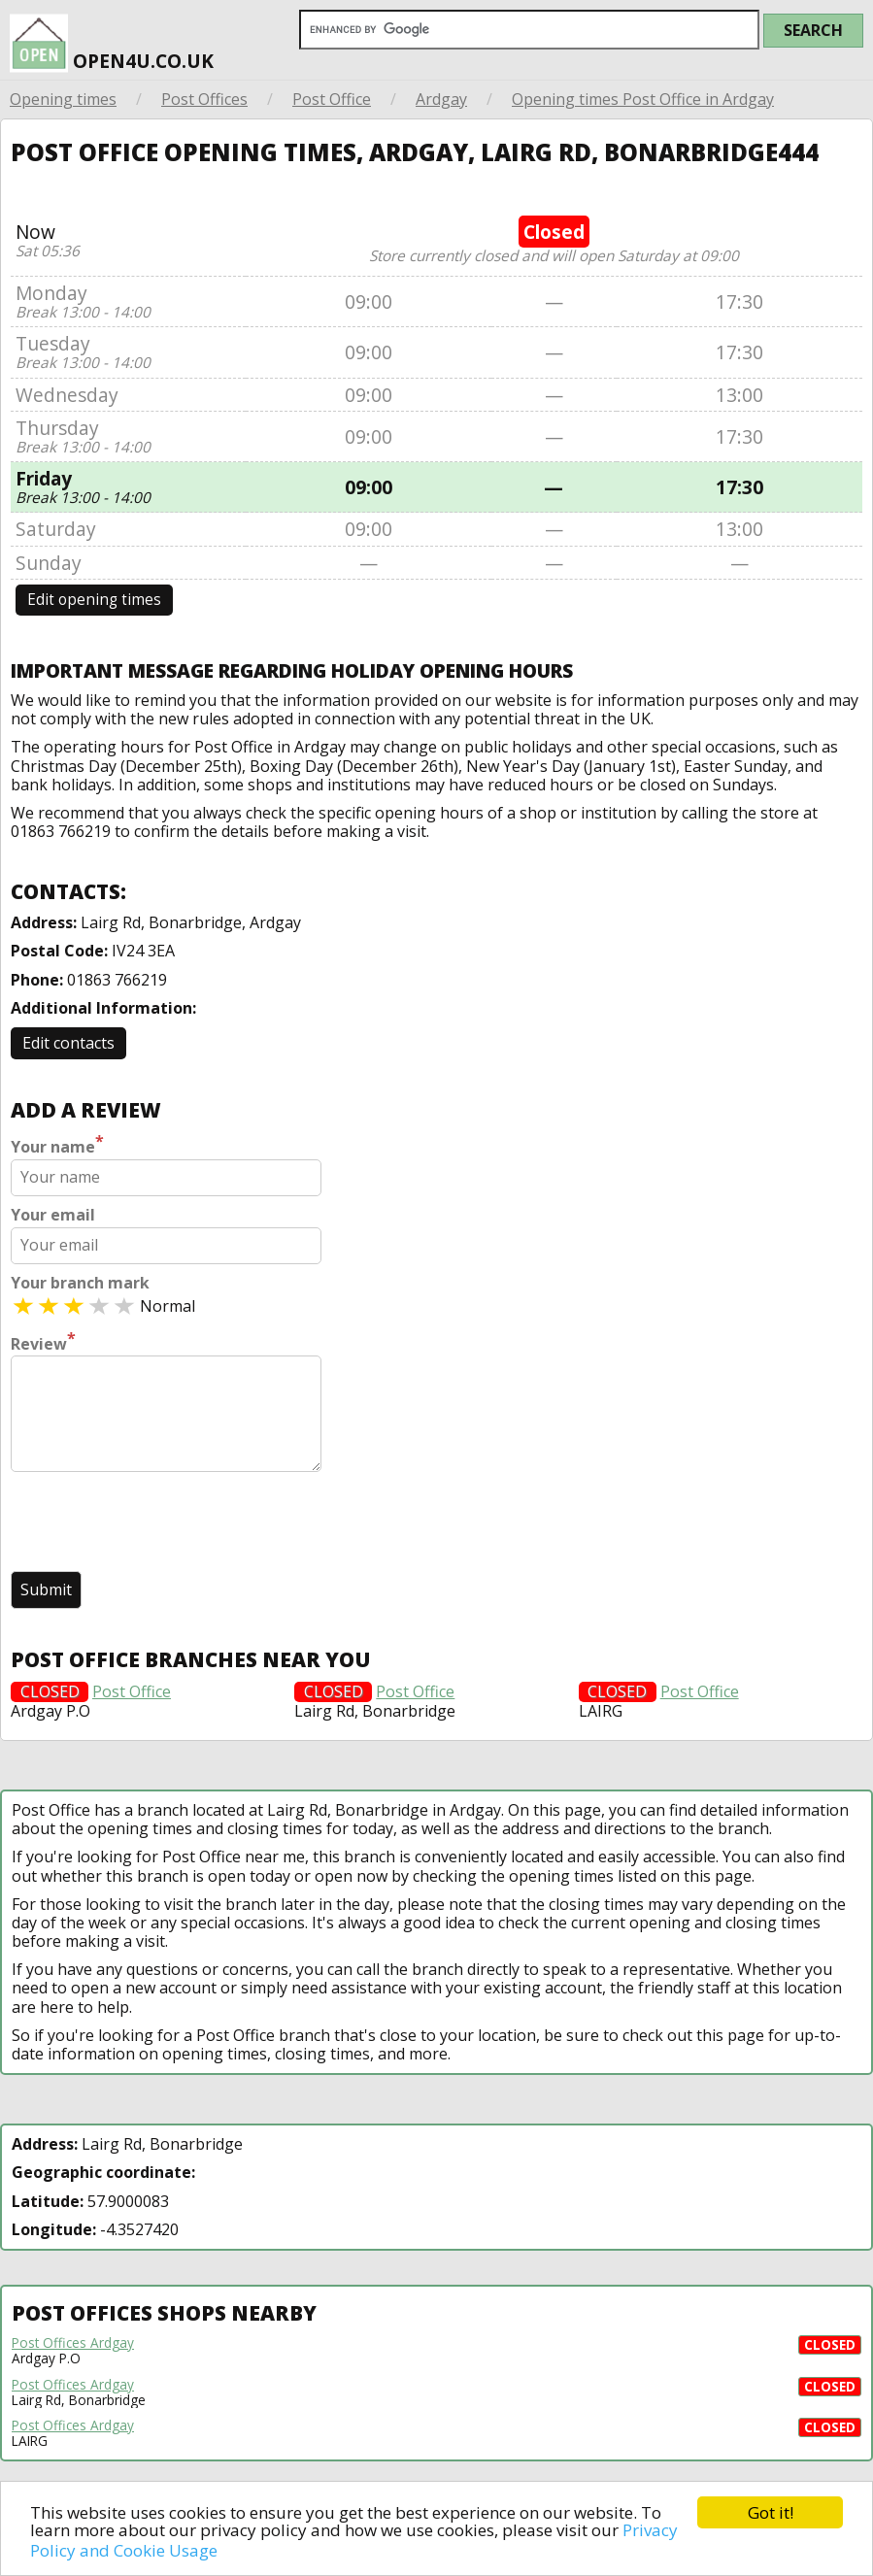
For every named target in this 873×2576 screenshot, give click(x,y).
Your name (57, 1144)
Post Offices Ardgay (73, 2343)
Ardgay (441, 99)
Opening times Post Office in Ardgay (643, 99)
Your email (53, 1215)
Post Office (331, 99)
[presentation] (158, 1523)
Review (43, 1342)
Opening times (63, 99)
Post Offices (204, 99)
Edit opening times (94, 599)
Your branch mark (80, 1283)
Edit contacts (68, 1043)
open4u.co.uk (112, 44)
